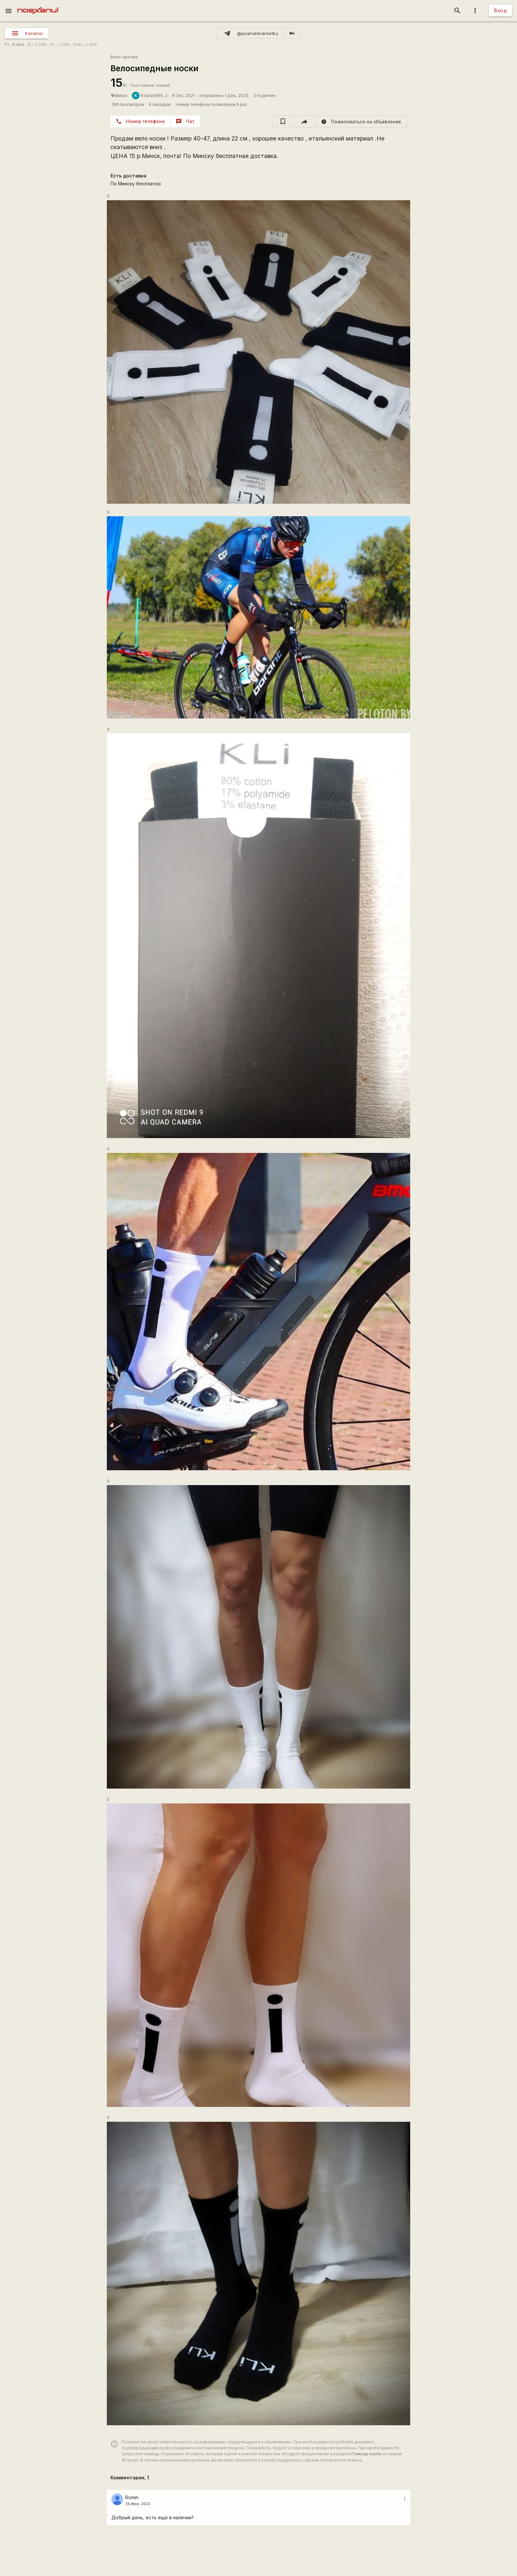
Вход (500, 10)
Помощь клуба (366, 2453)
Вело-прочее (124, 56)
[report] (361, 121)
